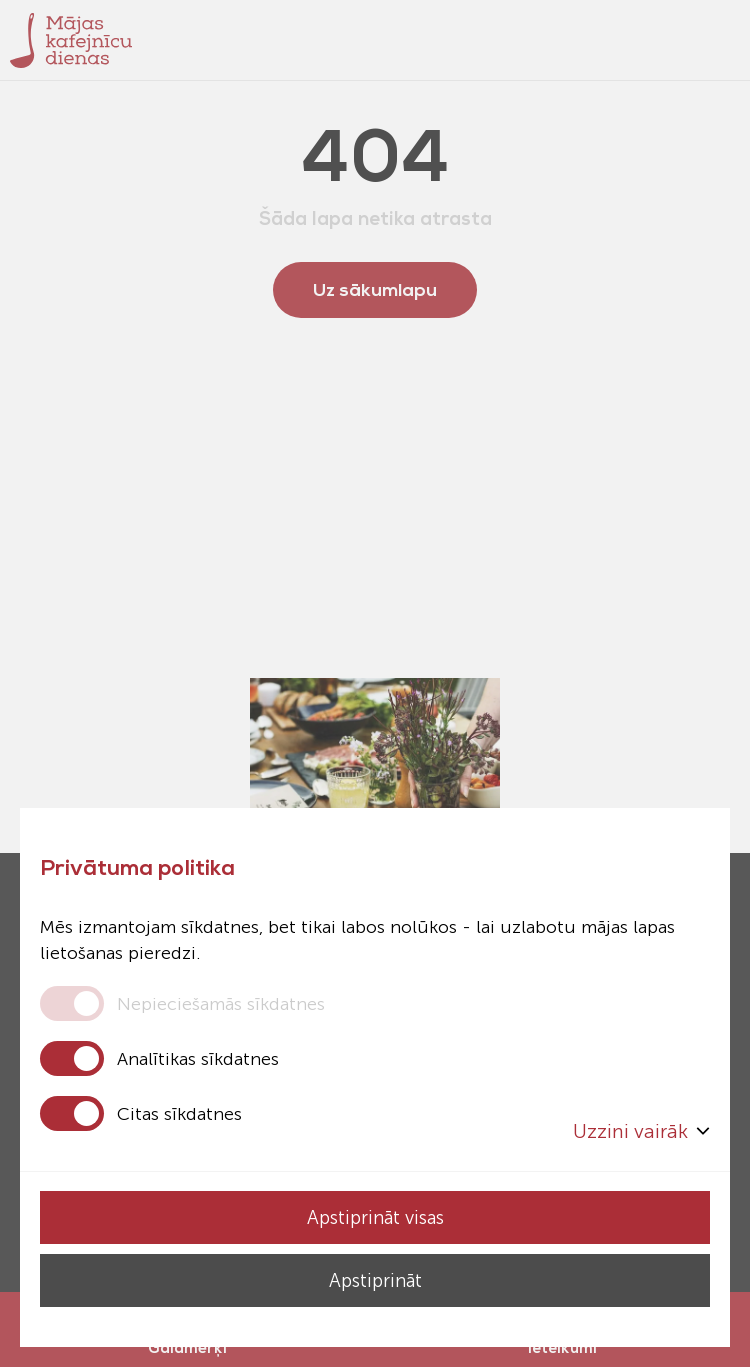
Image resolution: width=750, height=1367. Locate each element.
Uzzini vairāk (641, 1131)
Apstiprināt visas (375, 1217)
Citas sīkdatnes (179, 1114)
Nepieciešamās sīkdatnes (221, 1004)
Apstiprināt (375, 1280)
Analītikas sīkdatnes (198, 1059)
